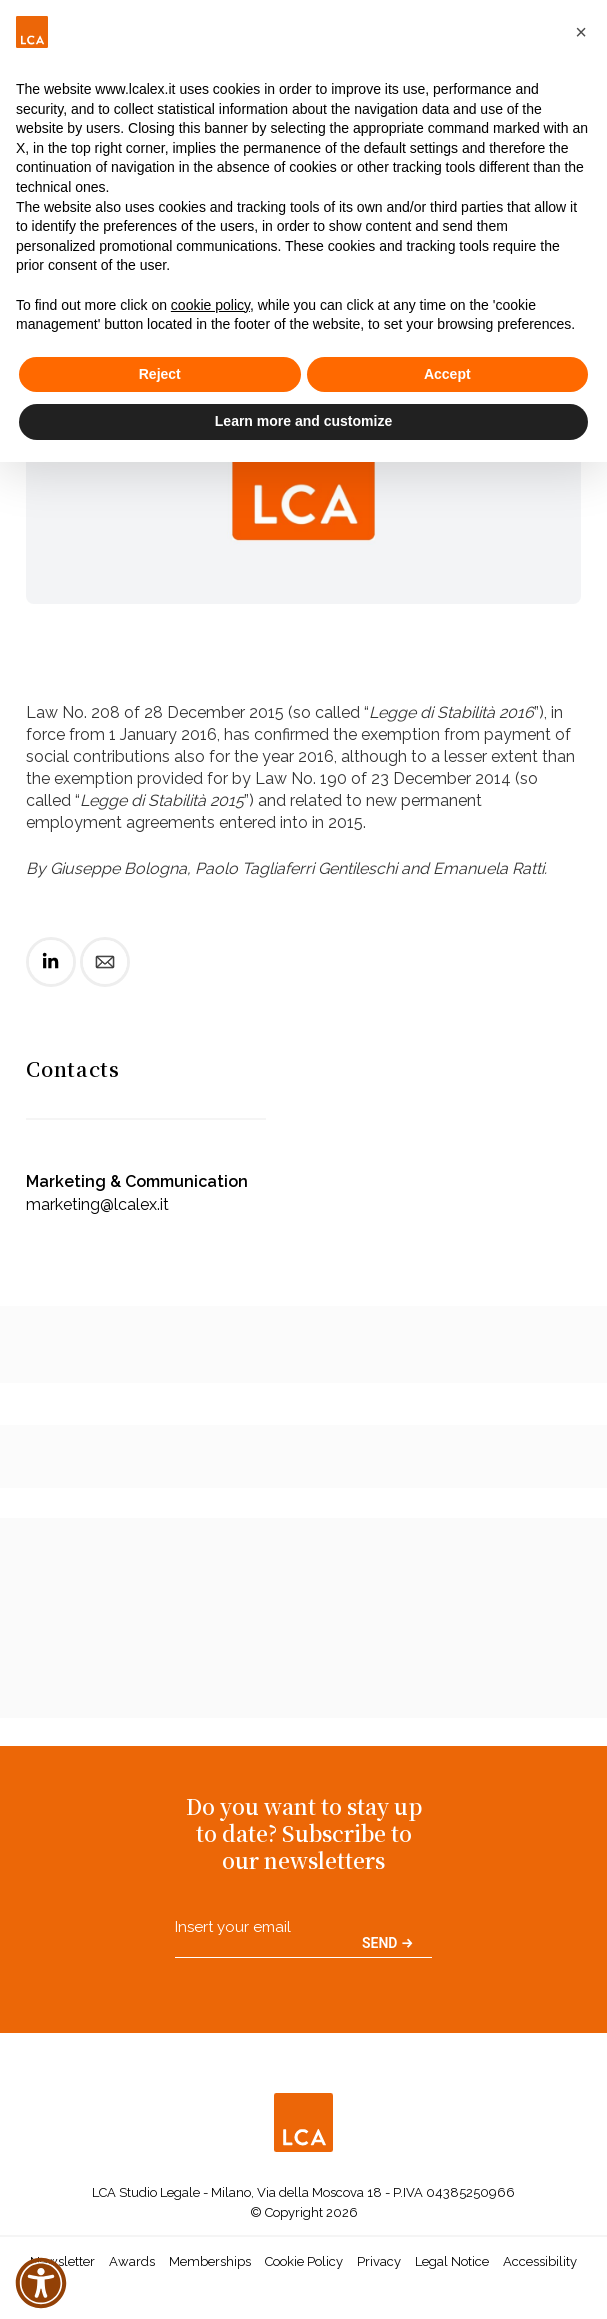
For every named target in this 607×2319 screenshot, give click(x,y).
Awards (132, 2261)
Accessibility (540, 2261)
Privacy (379, 2261)
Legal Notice (452, 2261)
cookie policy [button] (210, 305)
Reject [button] (160, 374)
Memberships (210, 2261)
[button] (581, 32)
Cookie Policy (304, 2261)
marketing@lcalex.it (97, 1204)
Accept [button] (447, 374)
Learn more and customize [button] (303, 421)
